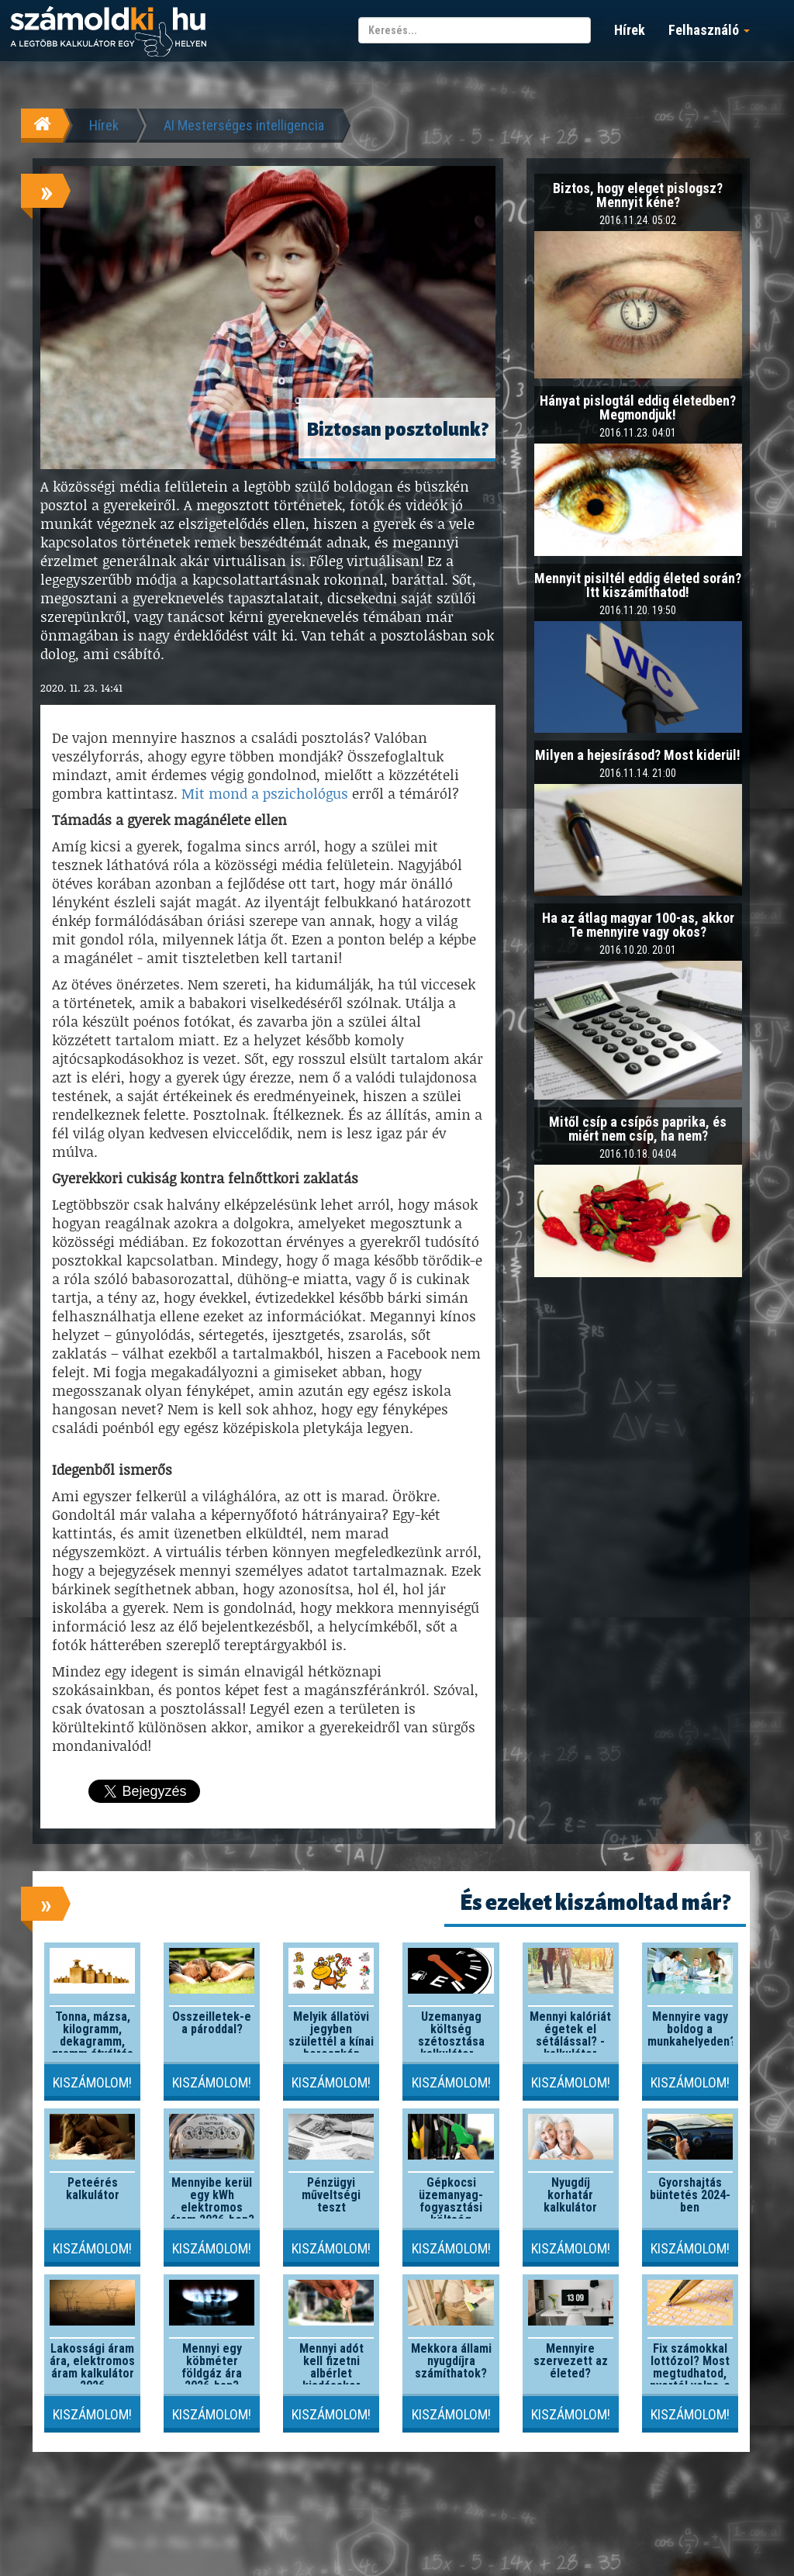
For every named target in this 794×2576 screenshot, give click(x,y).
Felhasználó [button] (709, 30)
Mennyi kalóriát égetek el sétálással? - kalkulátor (570, 2035)
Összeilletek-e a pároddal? (211, 2022)
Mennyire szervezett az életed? (570, 2361)
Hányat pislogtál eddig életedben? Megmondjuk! (638, 407)
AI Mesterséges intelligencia (244, 125)
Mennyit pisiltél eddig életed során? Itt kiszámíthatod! (637, 585)
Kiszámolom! (92, 2082)
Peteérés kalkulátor (92, 2188)
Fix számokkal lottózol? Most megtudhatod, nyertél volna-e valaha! (690, 2373)
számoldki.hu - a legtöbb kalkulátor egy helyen (108, 32)
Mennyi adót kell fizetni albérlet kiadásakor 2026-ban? (331, 2373)
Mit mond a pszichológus (264, 793)
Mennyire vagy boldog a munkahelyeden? (691, 2029)
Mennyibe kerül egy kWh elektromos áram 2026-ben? (212, 2201)
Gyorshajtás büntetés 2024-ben (690, 2195)
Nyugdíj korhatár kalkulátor (570, 2195)
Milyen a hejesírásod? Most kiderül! (637, 755)
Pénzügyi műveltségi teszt (331, 2195)
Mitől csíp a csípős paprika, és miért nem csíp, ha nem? (638, 1129)
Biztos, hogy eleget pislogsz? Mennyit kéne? (638, 195)
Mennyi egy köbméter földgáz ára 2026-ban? (211, 2367)
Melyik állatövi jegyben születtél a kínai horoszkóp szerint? (331, 2041)
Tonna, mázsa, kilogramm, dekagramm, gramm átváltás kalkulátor (92, 2041)
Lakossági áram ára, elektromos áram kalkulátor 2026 (92, 2367)
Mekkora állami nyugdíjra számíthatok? (451, 2361)
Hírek (629, 30)
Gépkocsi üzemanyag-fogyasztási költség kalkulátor (451, 2207)
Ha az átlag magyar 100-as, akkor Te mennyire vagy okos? (638, 925)
